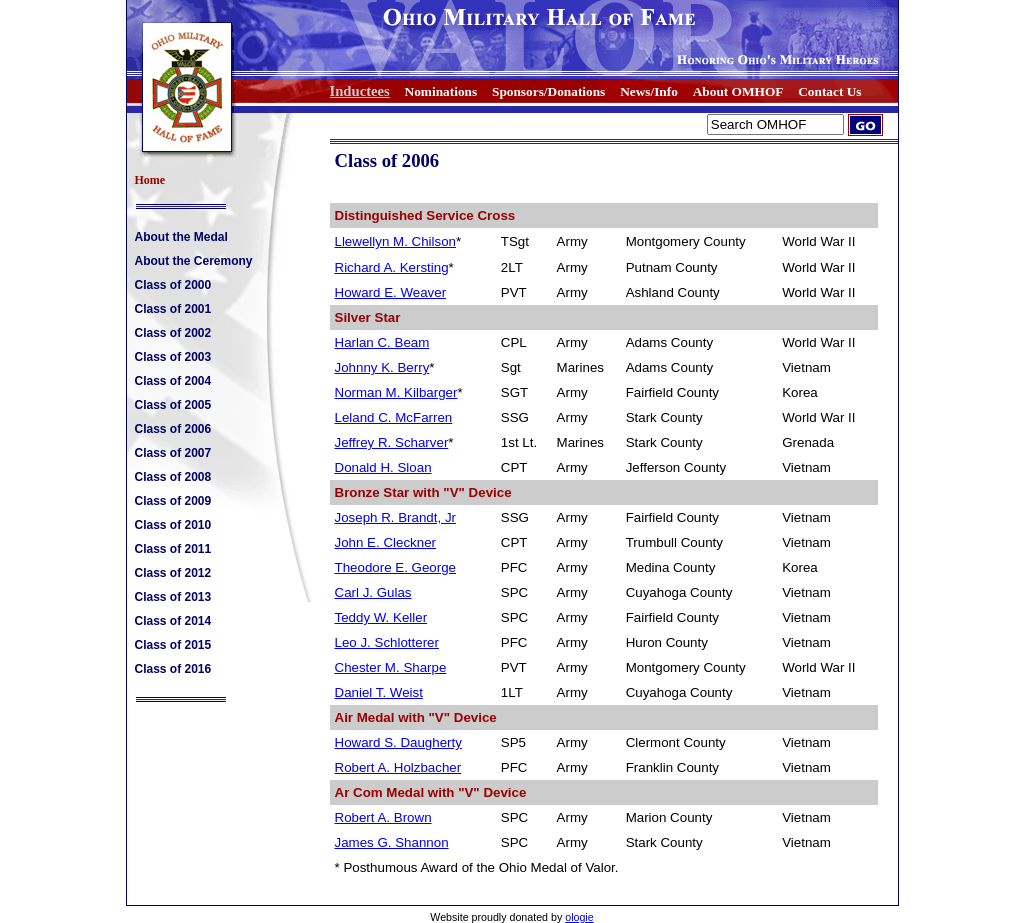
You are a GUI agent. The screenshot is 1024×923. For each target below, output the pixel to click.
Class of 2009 (173, 501)
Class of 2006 (173, 429)
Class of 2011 (173, 549)
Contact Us (829, 91)
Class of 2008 (173, 477)
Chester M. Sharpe (391, 667)
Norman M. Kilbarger (396, 392)
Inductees (360, 91)
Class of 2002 (173, 333)
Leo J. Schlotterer (387, 642)
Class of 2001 (173, 309)
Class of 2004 (173, 381)
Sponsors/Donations (548, 91)
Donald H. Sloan (383, 467)
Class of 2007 (173, 453)
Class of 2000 (173, 285)
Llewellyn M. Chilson (395, 241)
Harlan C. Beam (382, 342)
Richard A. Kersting (392, 267)
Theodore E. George (396, 567)
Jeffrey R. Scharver (392, 442)
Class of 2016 (173, 669)
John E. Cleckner (386, 542)
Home (150, 180)
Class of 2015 (173, 645)
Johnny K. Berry (382, 367)
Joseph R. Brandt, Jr (396, 517)
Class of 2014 (173, 621)
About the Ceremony (194, 261)
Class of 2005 (173, 405)
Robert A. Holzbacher (398, 767)
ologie (579, 917)
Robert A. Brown (383, 817)
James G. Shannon (392, 842)
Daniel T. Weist (379, 692)
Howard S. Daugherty (398, 742)
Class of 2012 (173, 573)
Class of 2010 (173, 525)
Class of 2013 (173, 597)
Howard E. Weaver (391, 292)
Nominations (441, 91)
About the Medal (181, 237)
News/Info (649, 91)
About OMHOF (738, 91)
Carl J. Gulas (373, 592)
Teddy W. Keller (381, 617)
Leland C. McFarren (394, 417)
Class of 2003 (173, 357)
